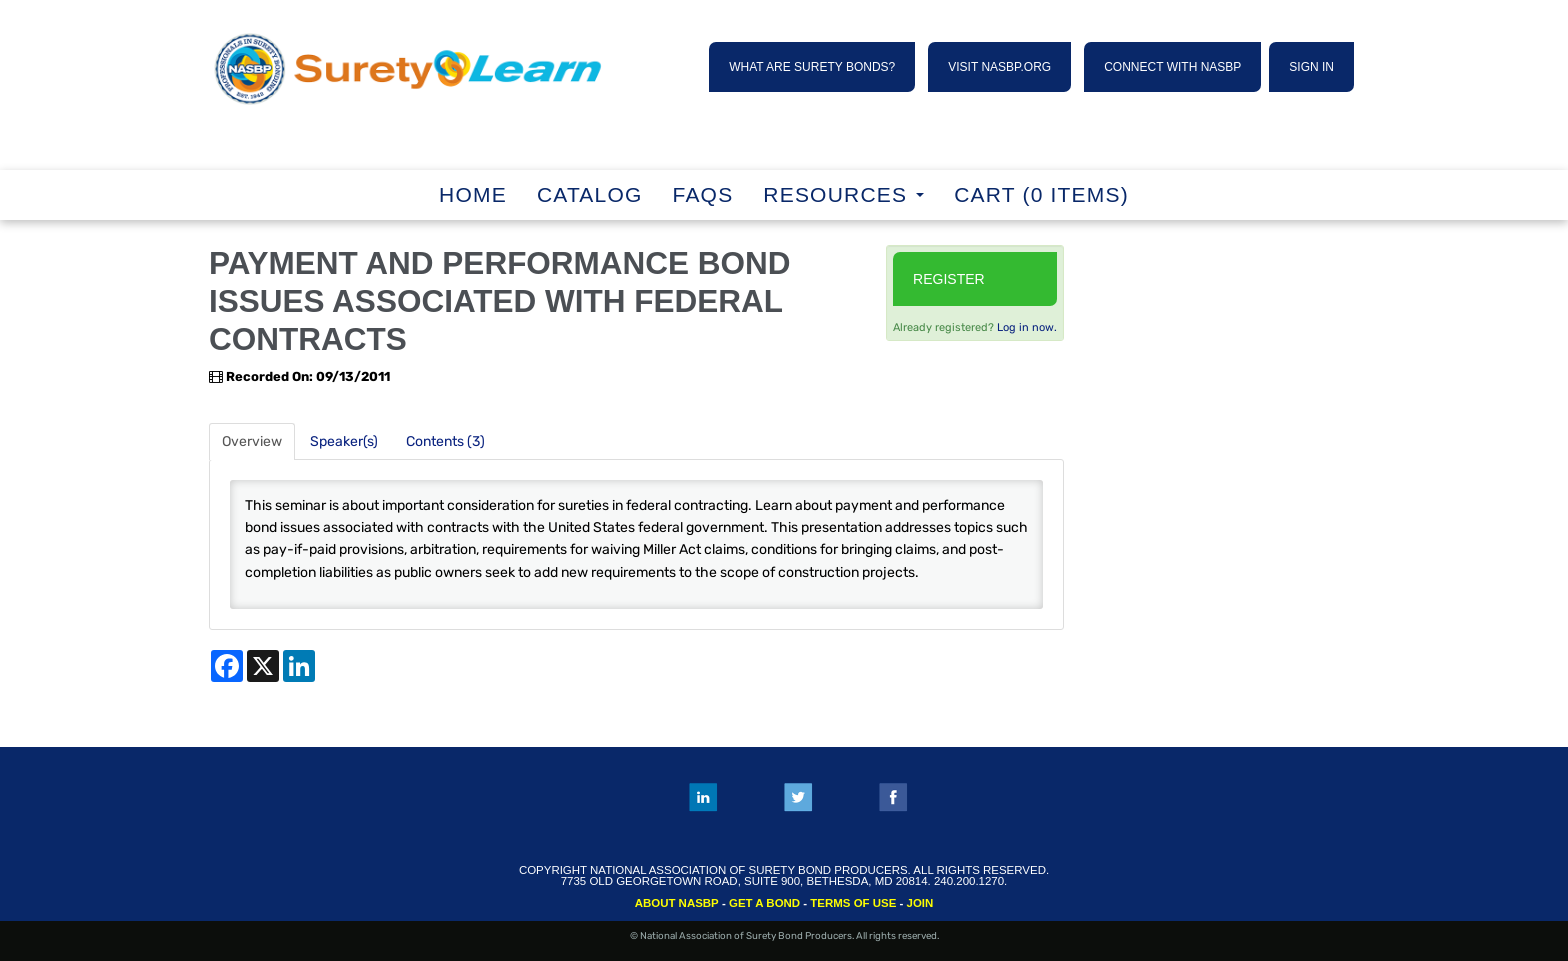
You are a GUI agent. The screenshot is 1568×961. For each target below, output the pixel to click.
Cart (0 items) (1041, 194)
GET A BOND (764, 903)
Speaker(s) (344, 441)
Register (949, 279)
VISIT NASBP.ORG (999, 67)
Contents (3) (445, 441)
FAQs (703, 194)
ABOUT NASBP (677, 903)
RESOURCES (843, 194)
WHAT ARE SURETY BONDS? (812, 67)
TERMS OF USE (853, 903)
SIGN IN (1311, 67)
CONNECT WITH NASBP (1172, 67)
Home (473, 194)
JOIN (920, 903)
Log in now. (1027, 327)
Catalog (590, 194)
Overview (252, 441)
